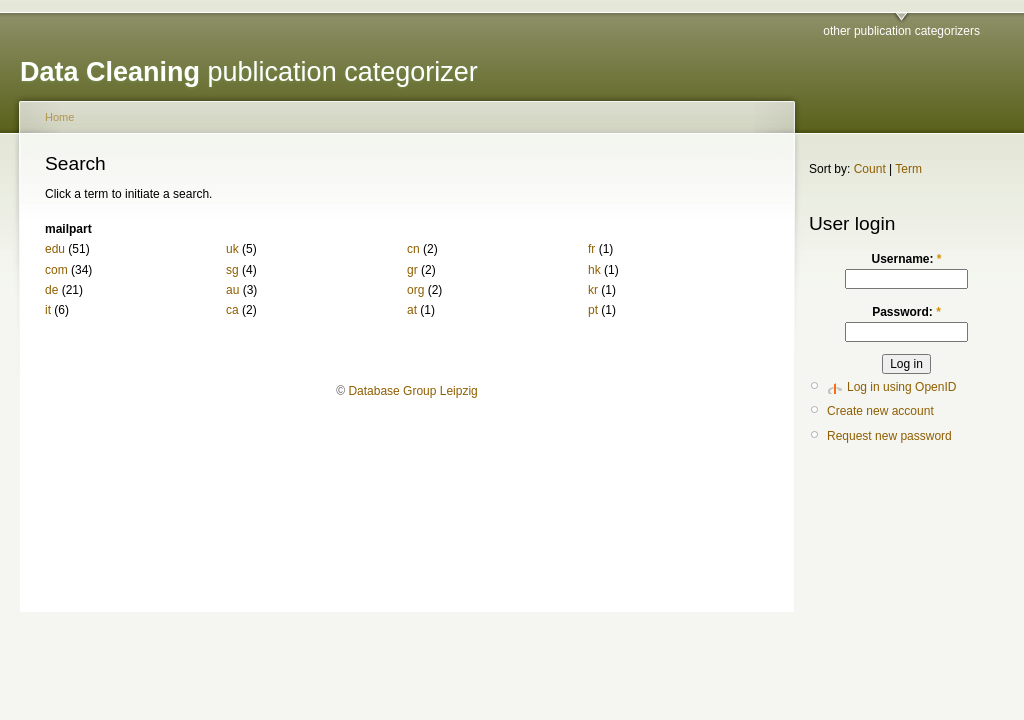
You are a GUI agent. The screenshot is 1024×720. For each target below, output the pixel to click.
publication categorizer (249, 72)
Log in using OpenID (901, 387)
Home (59, 117)
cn (413, 249)
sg (232, 270)
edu (55, 249)
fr (591, 249)
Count (870, 169)
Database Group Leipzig (412, 391)
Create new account (880, 411)
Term (908, 169)
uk (232, 249)
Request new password (889, 436)
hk (594, 270)
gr (412, 270)
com (56, 270)
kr (593, 290)
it (48, 310)
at (412, 310)
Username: (906, 259)
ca (232, 310)
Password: (906, 312)
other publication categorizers (901, 31)
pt (593, 310)
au (232, 290)
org (415, 290)
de (51, 290)
